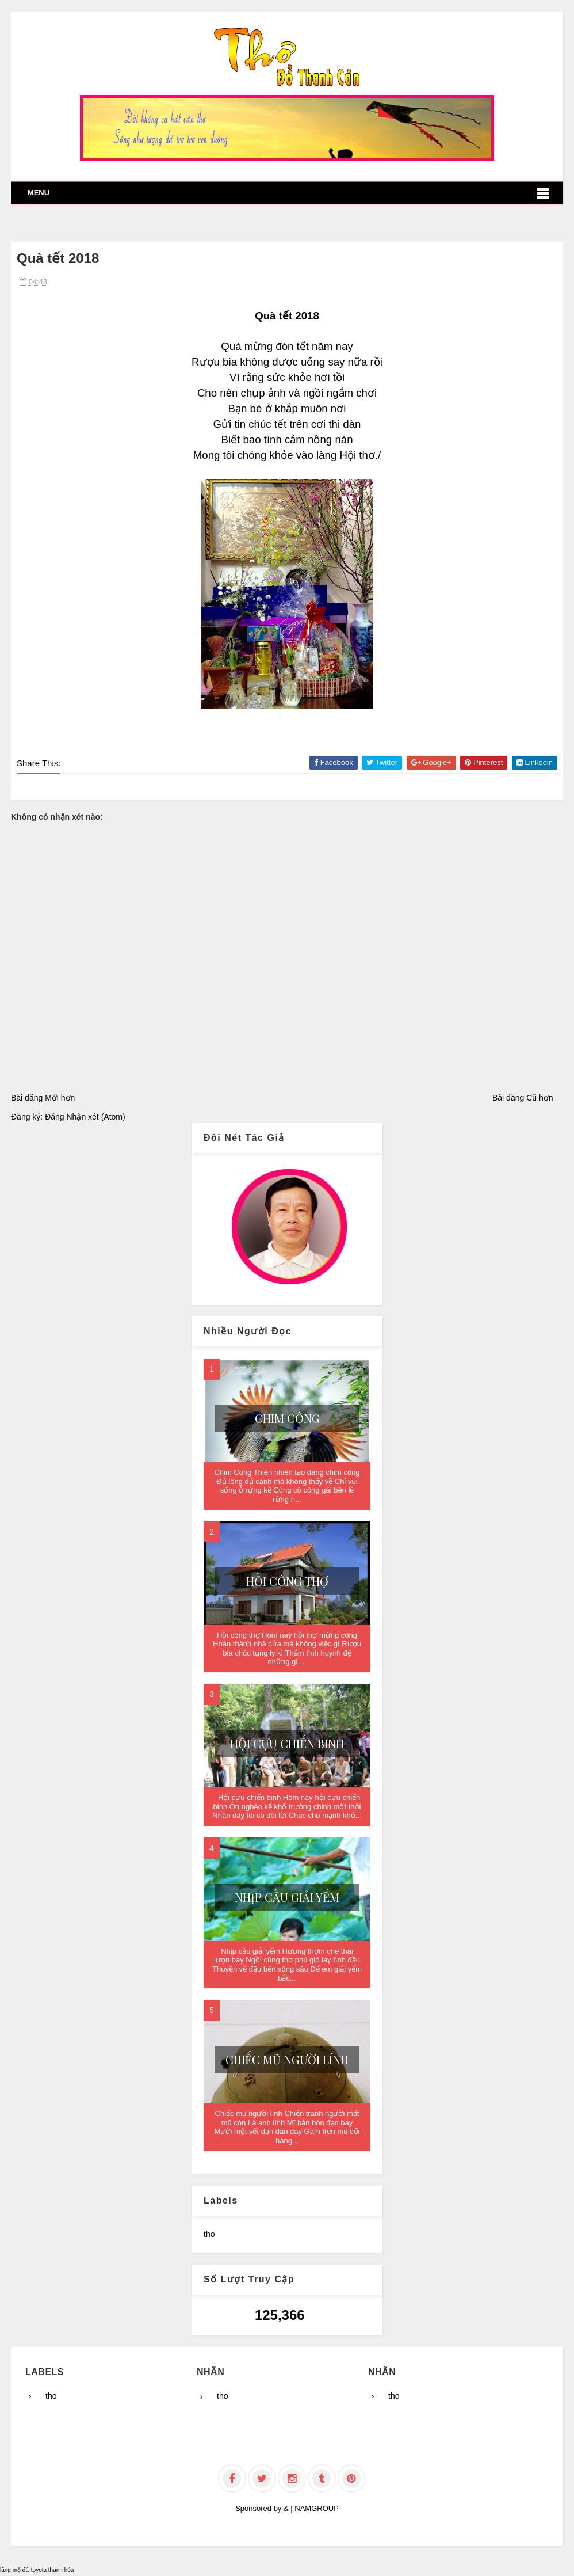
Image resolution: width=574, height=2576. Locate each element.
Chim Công (287, 1418)
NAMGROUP (316, 2508)
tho (209, 2234)
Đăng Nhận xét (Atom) (85, 1116)
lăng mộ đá (14, 2570)
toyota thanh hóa (52, 2570)
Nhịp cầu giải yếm (287, 1897)
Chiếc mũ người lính (287, 2059)
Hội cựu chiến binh (287, 1743)
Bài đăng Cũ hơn (522, 1097)
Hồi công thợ (287, 1581)
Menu (38, 192)
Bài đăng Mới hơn (43, 1097)
